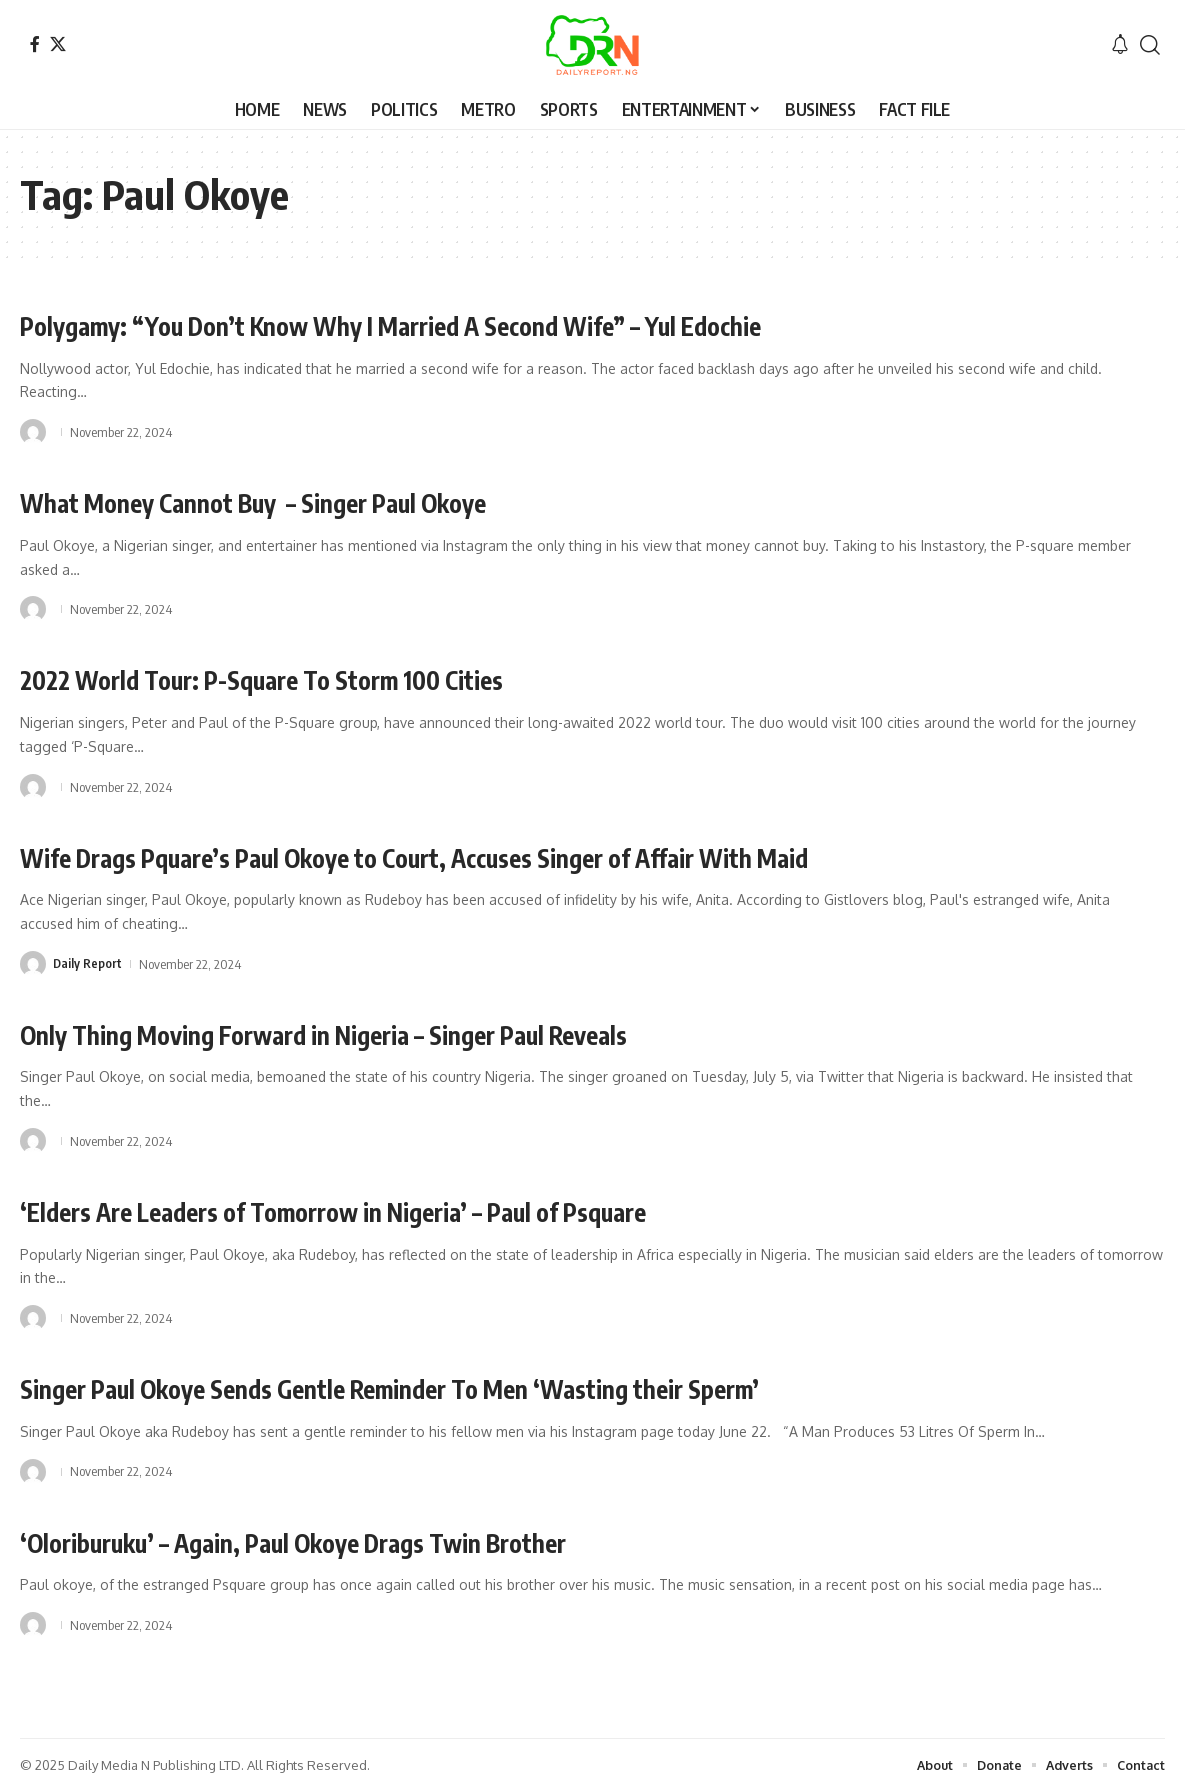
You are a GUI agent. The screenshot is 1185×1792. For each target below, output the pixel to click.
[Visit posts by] (33, 432)
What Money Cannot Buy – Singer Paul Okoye (289, 501)
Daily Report (88, 964)
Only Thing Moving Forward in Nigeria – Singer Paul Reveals (372, 1033)
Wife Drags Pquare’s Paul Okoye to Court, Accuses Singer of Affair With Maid (478, 856)
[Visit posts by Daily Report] (33, 964)
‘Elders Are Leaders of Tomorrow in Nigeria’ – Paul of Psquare (384, 1210)
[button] (1150, 45)
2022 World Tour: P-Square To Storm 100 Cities (298, 678)
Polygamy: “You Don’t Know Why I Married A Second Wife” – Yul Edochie (447, 324)
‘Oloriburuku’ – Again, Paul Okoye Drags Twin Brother (334, 1541)
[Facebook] (35, 44)
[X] (58, 44)
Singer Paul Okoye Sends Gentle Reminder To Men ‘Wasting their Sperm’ (444, 1387)
